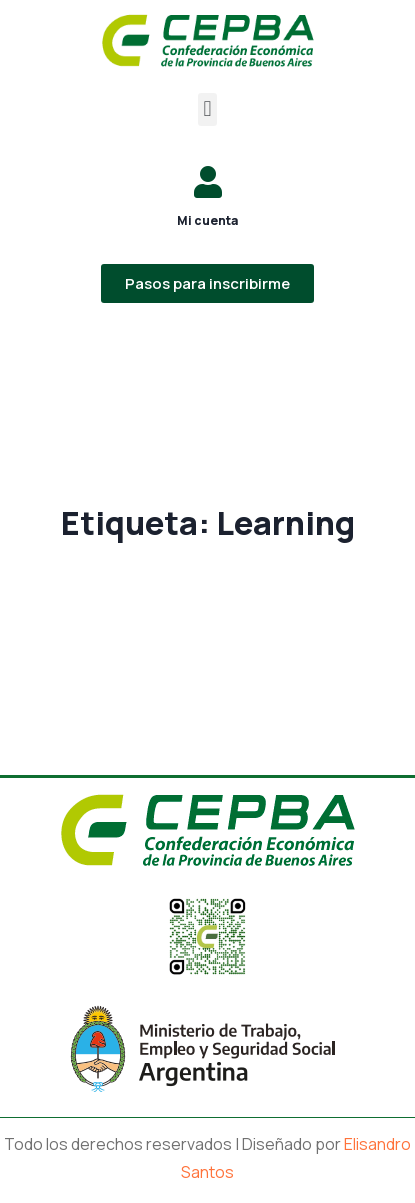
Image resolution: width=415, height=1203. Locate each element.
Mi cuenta (207, 220)
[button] (207, 109)
